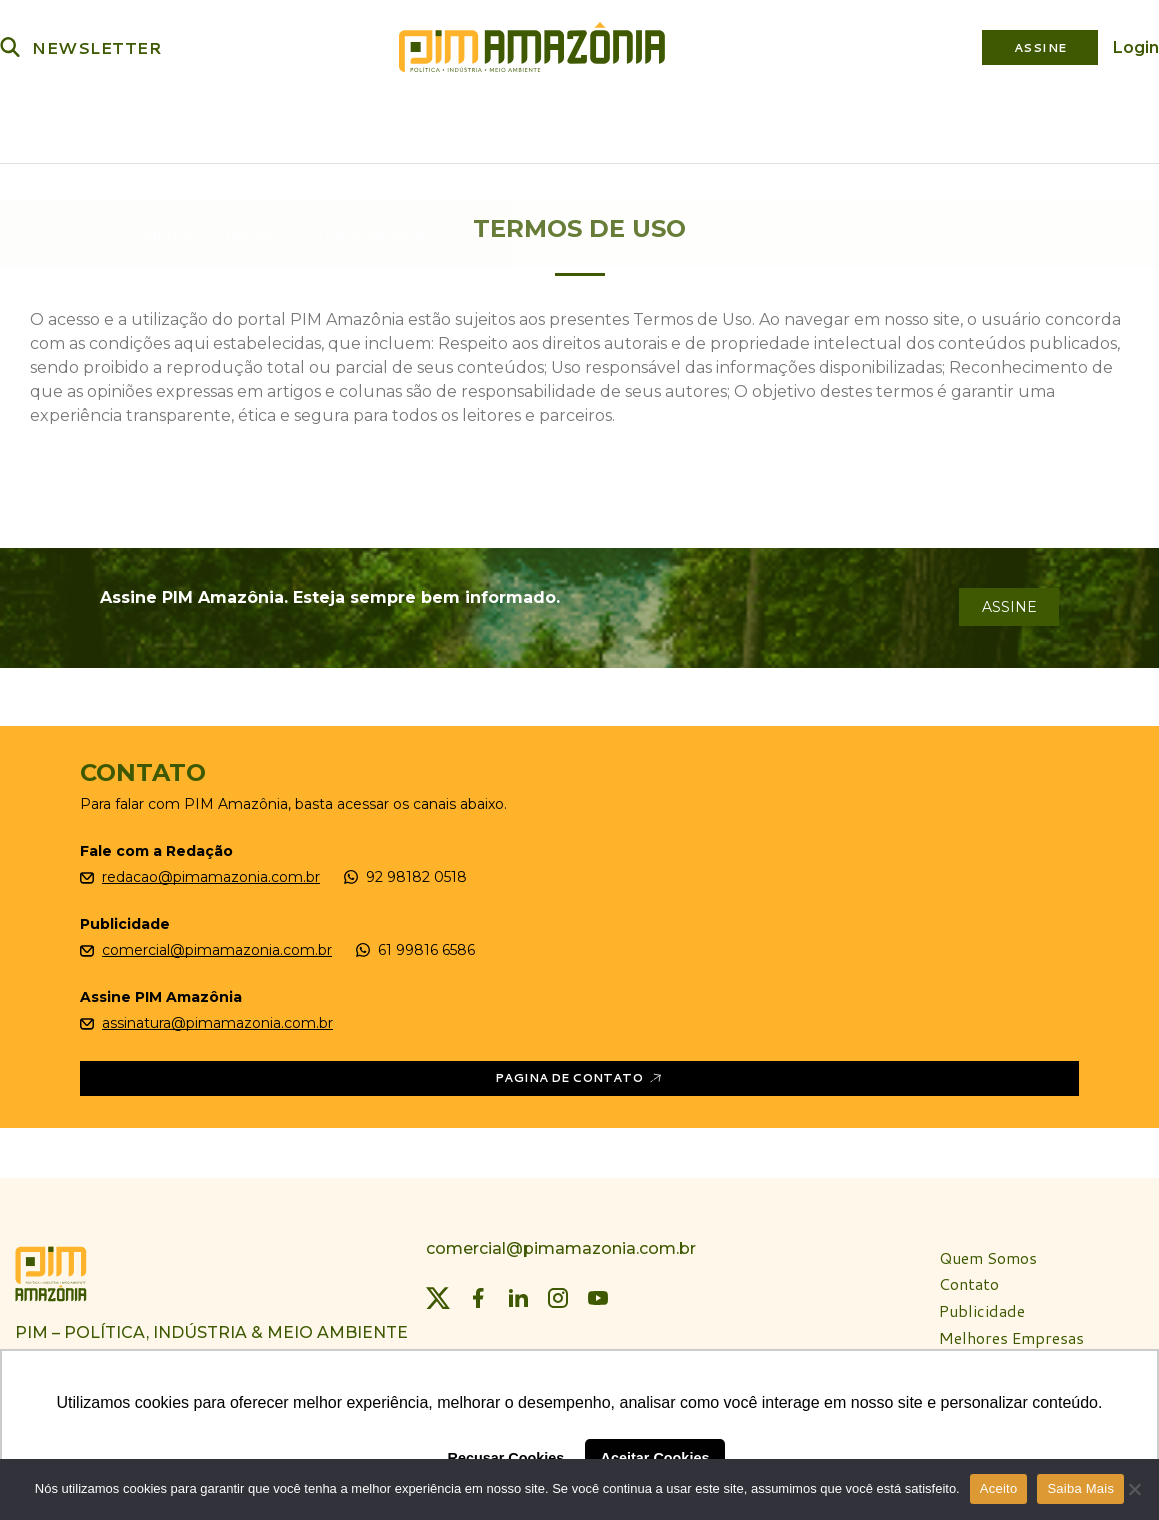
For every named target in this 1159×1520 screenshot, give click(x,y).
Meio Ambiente (382, 125)
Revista (893, 125)
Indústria (261, 125)
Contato (969, 1279)
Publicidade (982, 1306)
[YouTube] (598, 1292)
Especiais (985, 125)
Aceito (999, 1488)
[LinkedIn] (518, 1292)
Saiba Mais (1080, 1488)
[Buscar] (10, 47)
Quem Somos (988, 1252)
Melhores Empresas (1011, 1332)
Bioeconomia (516, 125)
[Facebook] (478, 1292)
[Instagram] (558, 1292)
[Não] (1134, 1489)
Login (1136, 47)
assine (1009, 601)
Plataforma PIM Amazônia (714, 125)
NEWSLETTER (97, 47)
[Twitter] (438, 1292)
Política (167, 125)
